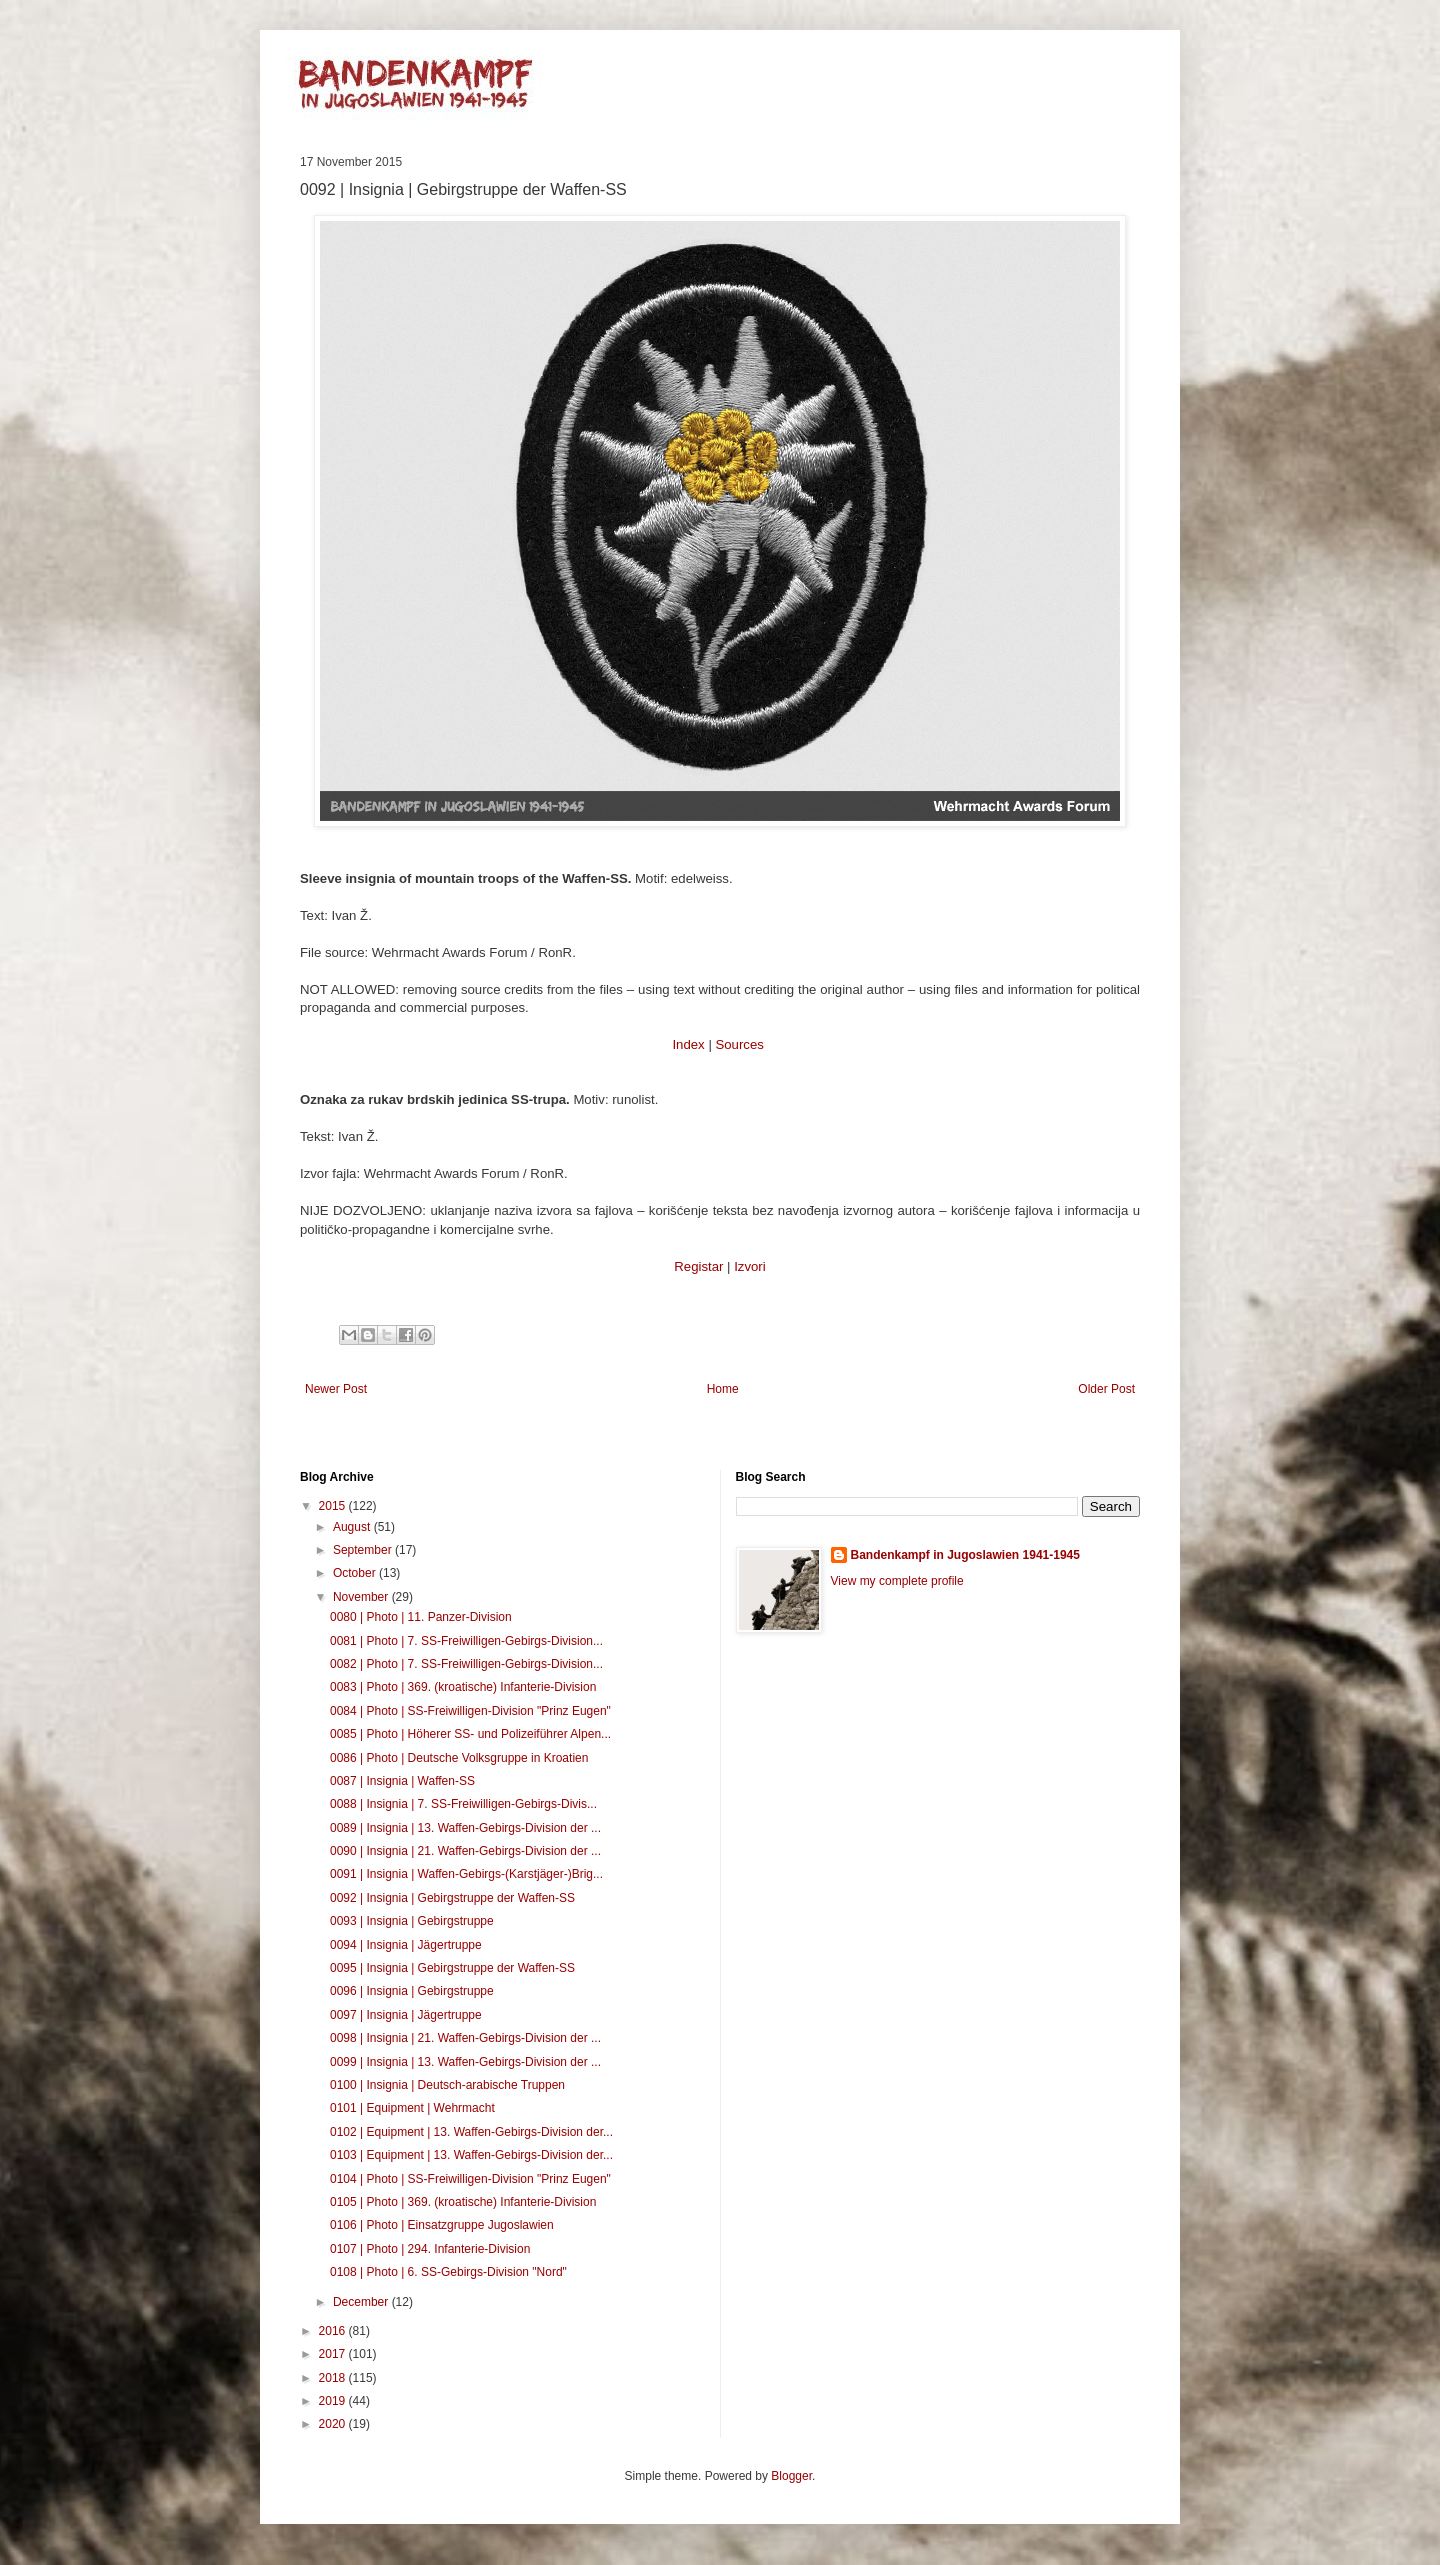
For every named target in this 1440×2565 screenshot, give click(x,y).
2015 (334, 1506)
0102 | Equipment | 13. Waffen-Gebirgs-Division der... (471, 2132)
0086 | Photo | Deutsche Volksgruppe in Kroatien (459, 1758)
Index (688, 1044)
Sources (739, 1044)
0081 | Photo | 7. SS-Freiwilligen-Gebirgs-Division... (466, 1641)
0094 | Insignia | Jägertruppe (406, 1945)
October (356, 1573)
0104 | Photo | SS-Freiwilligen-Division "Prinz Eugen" (470, 2179)
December (362, 2302)
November (362, 1597)
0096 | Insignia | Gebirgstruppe (412, 1991)
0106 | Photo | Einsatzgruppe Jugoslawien (442, 2225)
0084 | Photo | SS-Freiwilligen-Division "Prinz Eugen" (470, 1711)
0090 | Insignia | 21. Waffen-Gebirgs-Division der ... (465, 1851)
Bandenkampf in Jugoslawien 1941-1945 (965, 1555)
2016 (334, 2331)
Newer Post (336, 1389)
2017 (334, 2354)
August (353, 1527)
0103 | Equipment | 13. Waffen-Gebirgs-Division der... (471, 2155)
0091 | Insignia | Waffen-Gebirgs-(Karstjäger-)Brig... (466, 1874)
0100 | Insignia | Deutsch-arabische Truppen (447, 2085)
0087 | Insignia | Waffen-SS (402, 1781)
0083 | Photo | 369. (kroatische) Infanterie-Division (463, 1687)
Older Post (1106, 1389)
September (364, 1550)
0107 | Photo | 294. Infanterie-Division (430, 2249)
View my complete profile (897, 1581)
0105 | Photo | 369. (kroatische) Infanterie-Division (463, 2202)
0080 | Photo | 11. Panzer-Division (421, 1617)
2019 (334, 2401)
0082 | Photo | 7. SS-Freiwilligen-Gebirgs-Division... (466, 1664)
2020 (334, 2424)
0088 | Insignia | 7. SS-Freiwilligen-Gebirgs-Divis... (463, 1804)
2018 (334, 2378)
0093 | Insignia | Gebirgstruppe (412, 1921)
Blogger (791, 2476)
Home (723, 1389)
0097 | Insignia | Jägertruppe (406, 2015)
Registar (698, 1266)
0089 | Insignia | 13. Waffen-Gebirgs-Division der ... (465, 1828)
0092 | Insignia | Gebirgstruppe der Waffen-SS (452, 1898)
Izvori (750, 1266)
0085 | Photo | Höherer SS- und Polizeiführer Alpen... (470, 1734)
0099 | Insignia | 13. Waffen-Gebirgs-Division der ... (465, 2062)
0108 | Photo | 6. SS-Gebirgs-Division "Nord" (448, 2272)
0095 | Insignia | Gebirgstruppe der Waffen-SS (452, 1968)
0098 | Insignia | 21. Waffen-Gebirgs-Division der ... (465, 2038)
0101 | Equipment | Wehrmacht (412, 2108)
